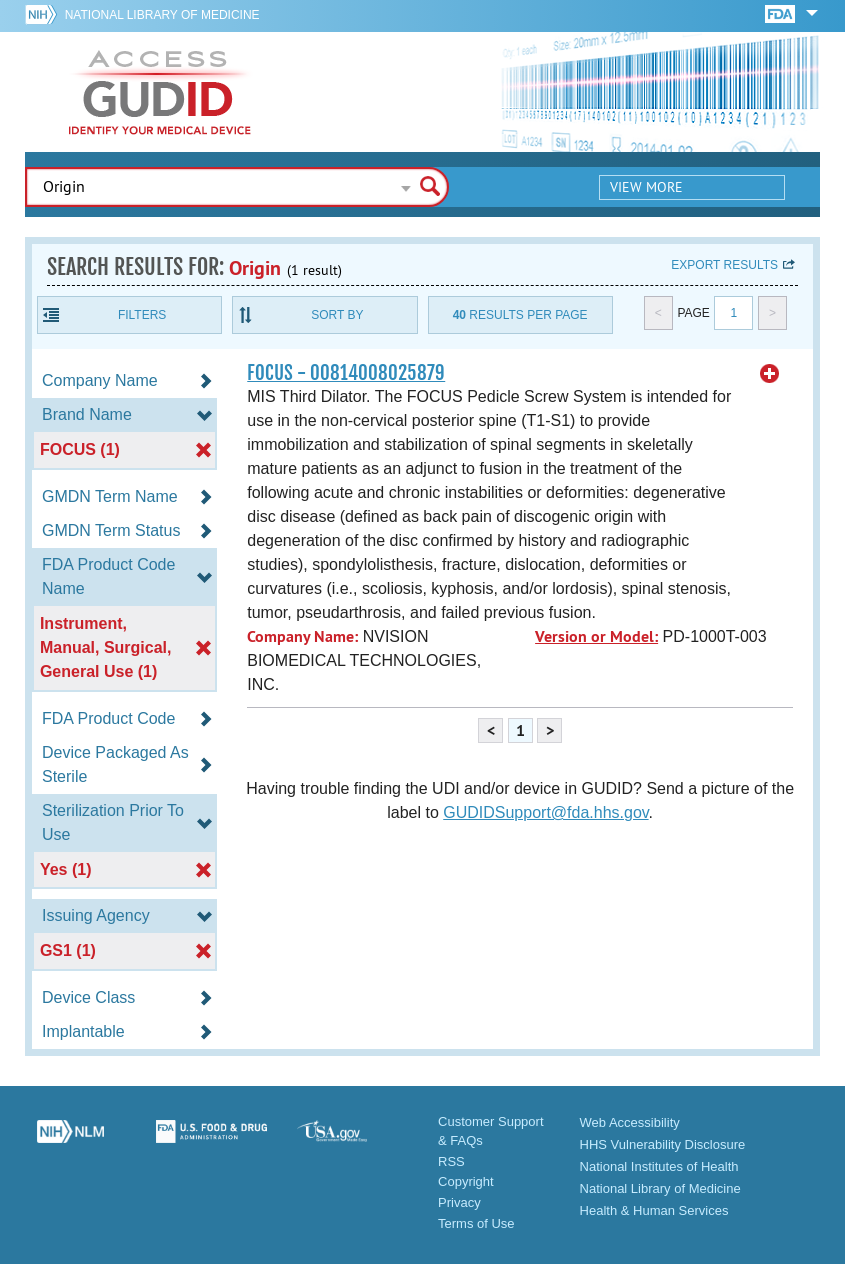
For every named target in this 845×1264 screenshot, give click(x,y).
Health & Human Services (654, 1210)
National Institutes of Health (659, 1166)
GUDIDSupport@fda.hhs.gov (545, 812)
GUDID (160, 92)
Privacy (459, 1202)
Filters (142, 315)
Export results (724, 265)
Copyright (466, 1181)
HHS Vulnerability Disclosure (663, 1144)
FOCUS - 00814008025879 (346, 373)
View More (646, 187)
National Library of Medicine (162, 15)
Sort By (337, 315)
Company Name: (302, 636)
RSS (451, 1161)
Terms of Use (476, 1223)
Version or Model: (596, 636)
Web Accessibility (630, 1122)
